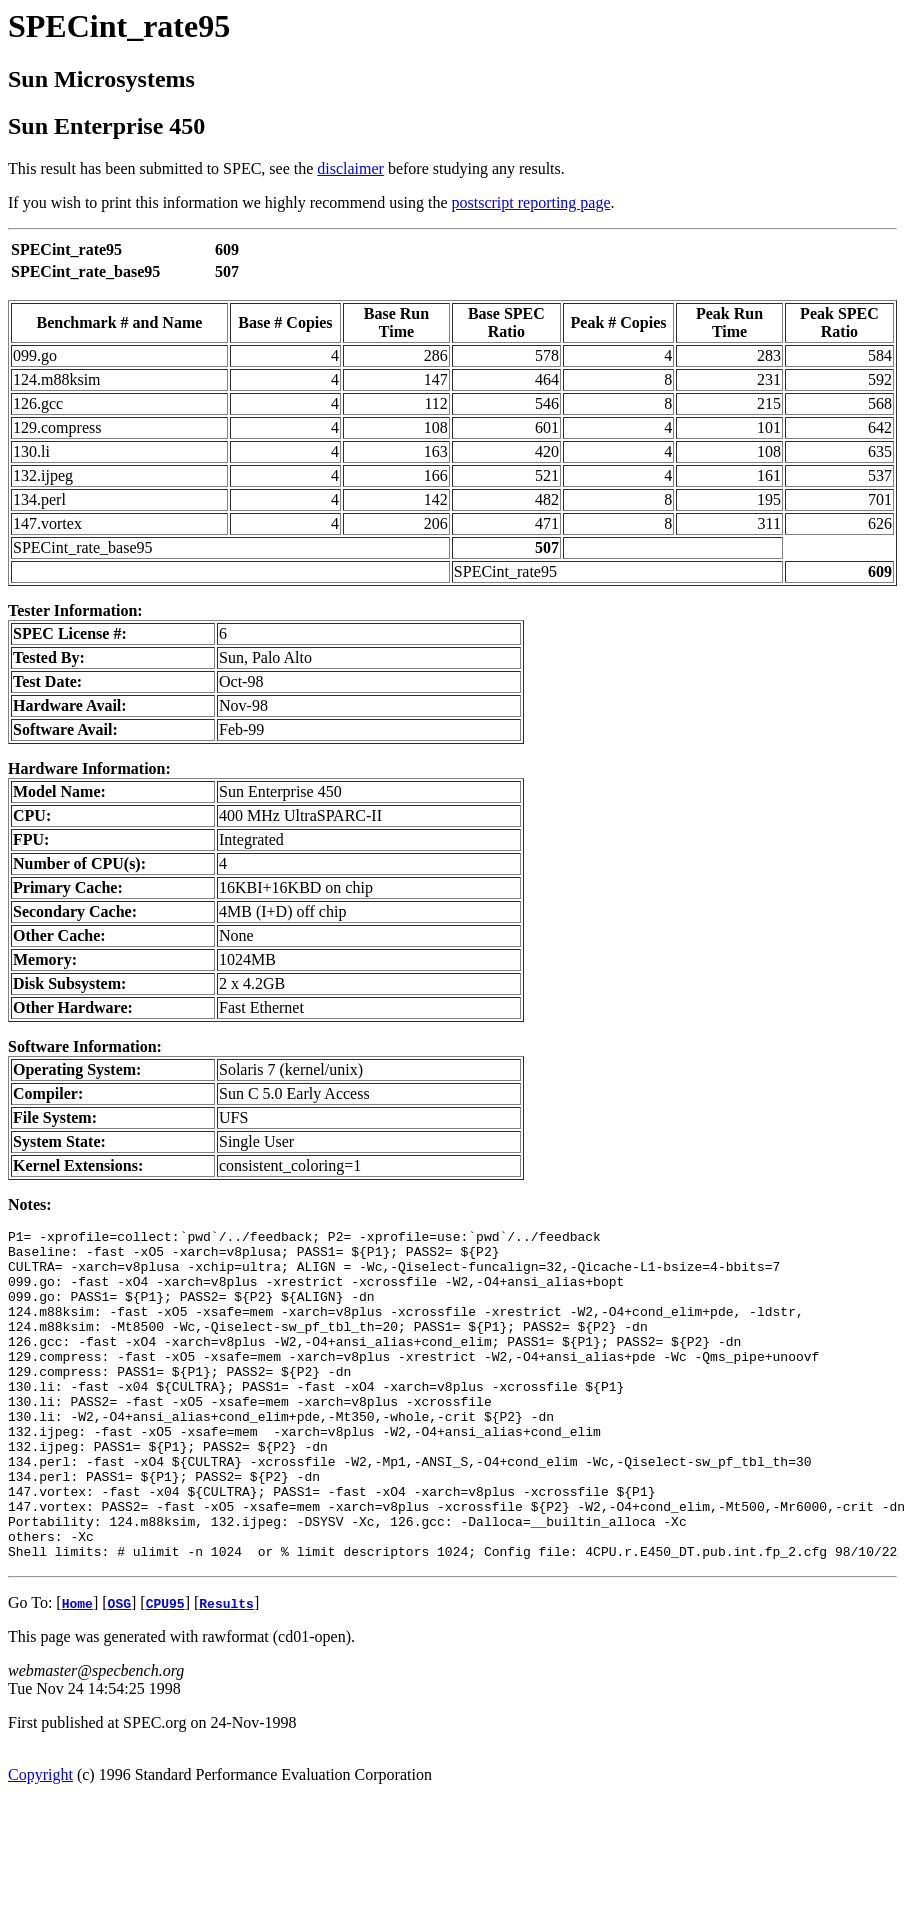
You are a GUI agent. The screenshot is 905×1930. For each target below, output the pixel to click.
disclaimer (350, 168)
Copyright (40, 1840)
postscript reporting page (531, 202)
